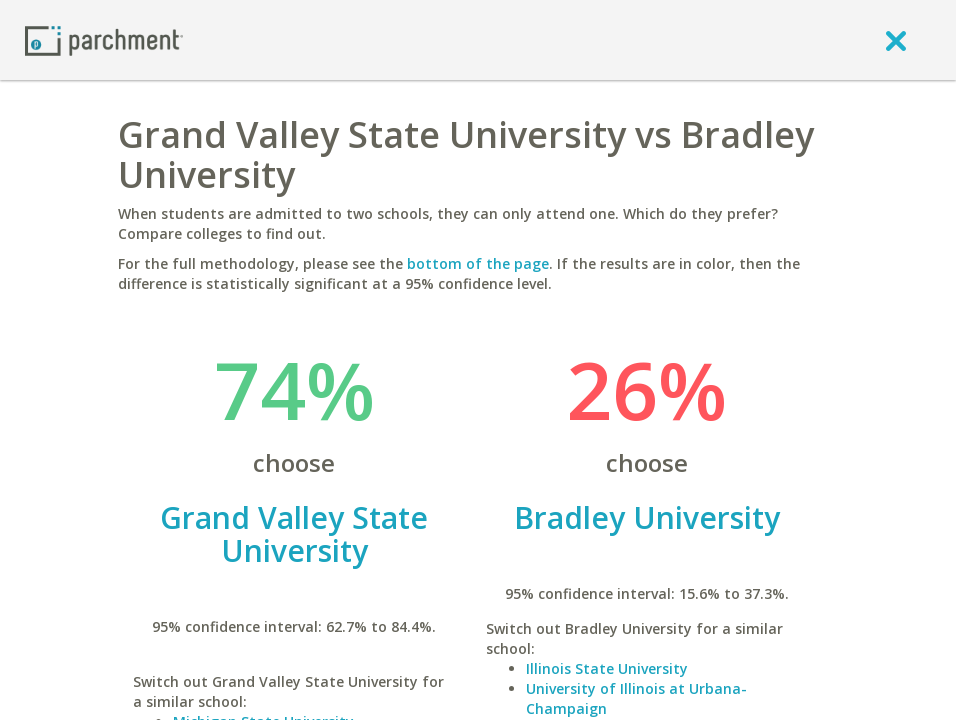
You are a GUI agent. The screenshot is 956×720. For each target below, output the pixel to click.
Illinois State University (607, 668)
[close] (896, 40)
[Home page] (104, 39)
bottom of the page (478, 263)
